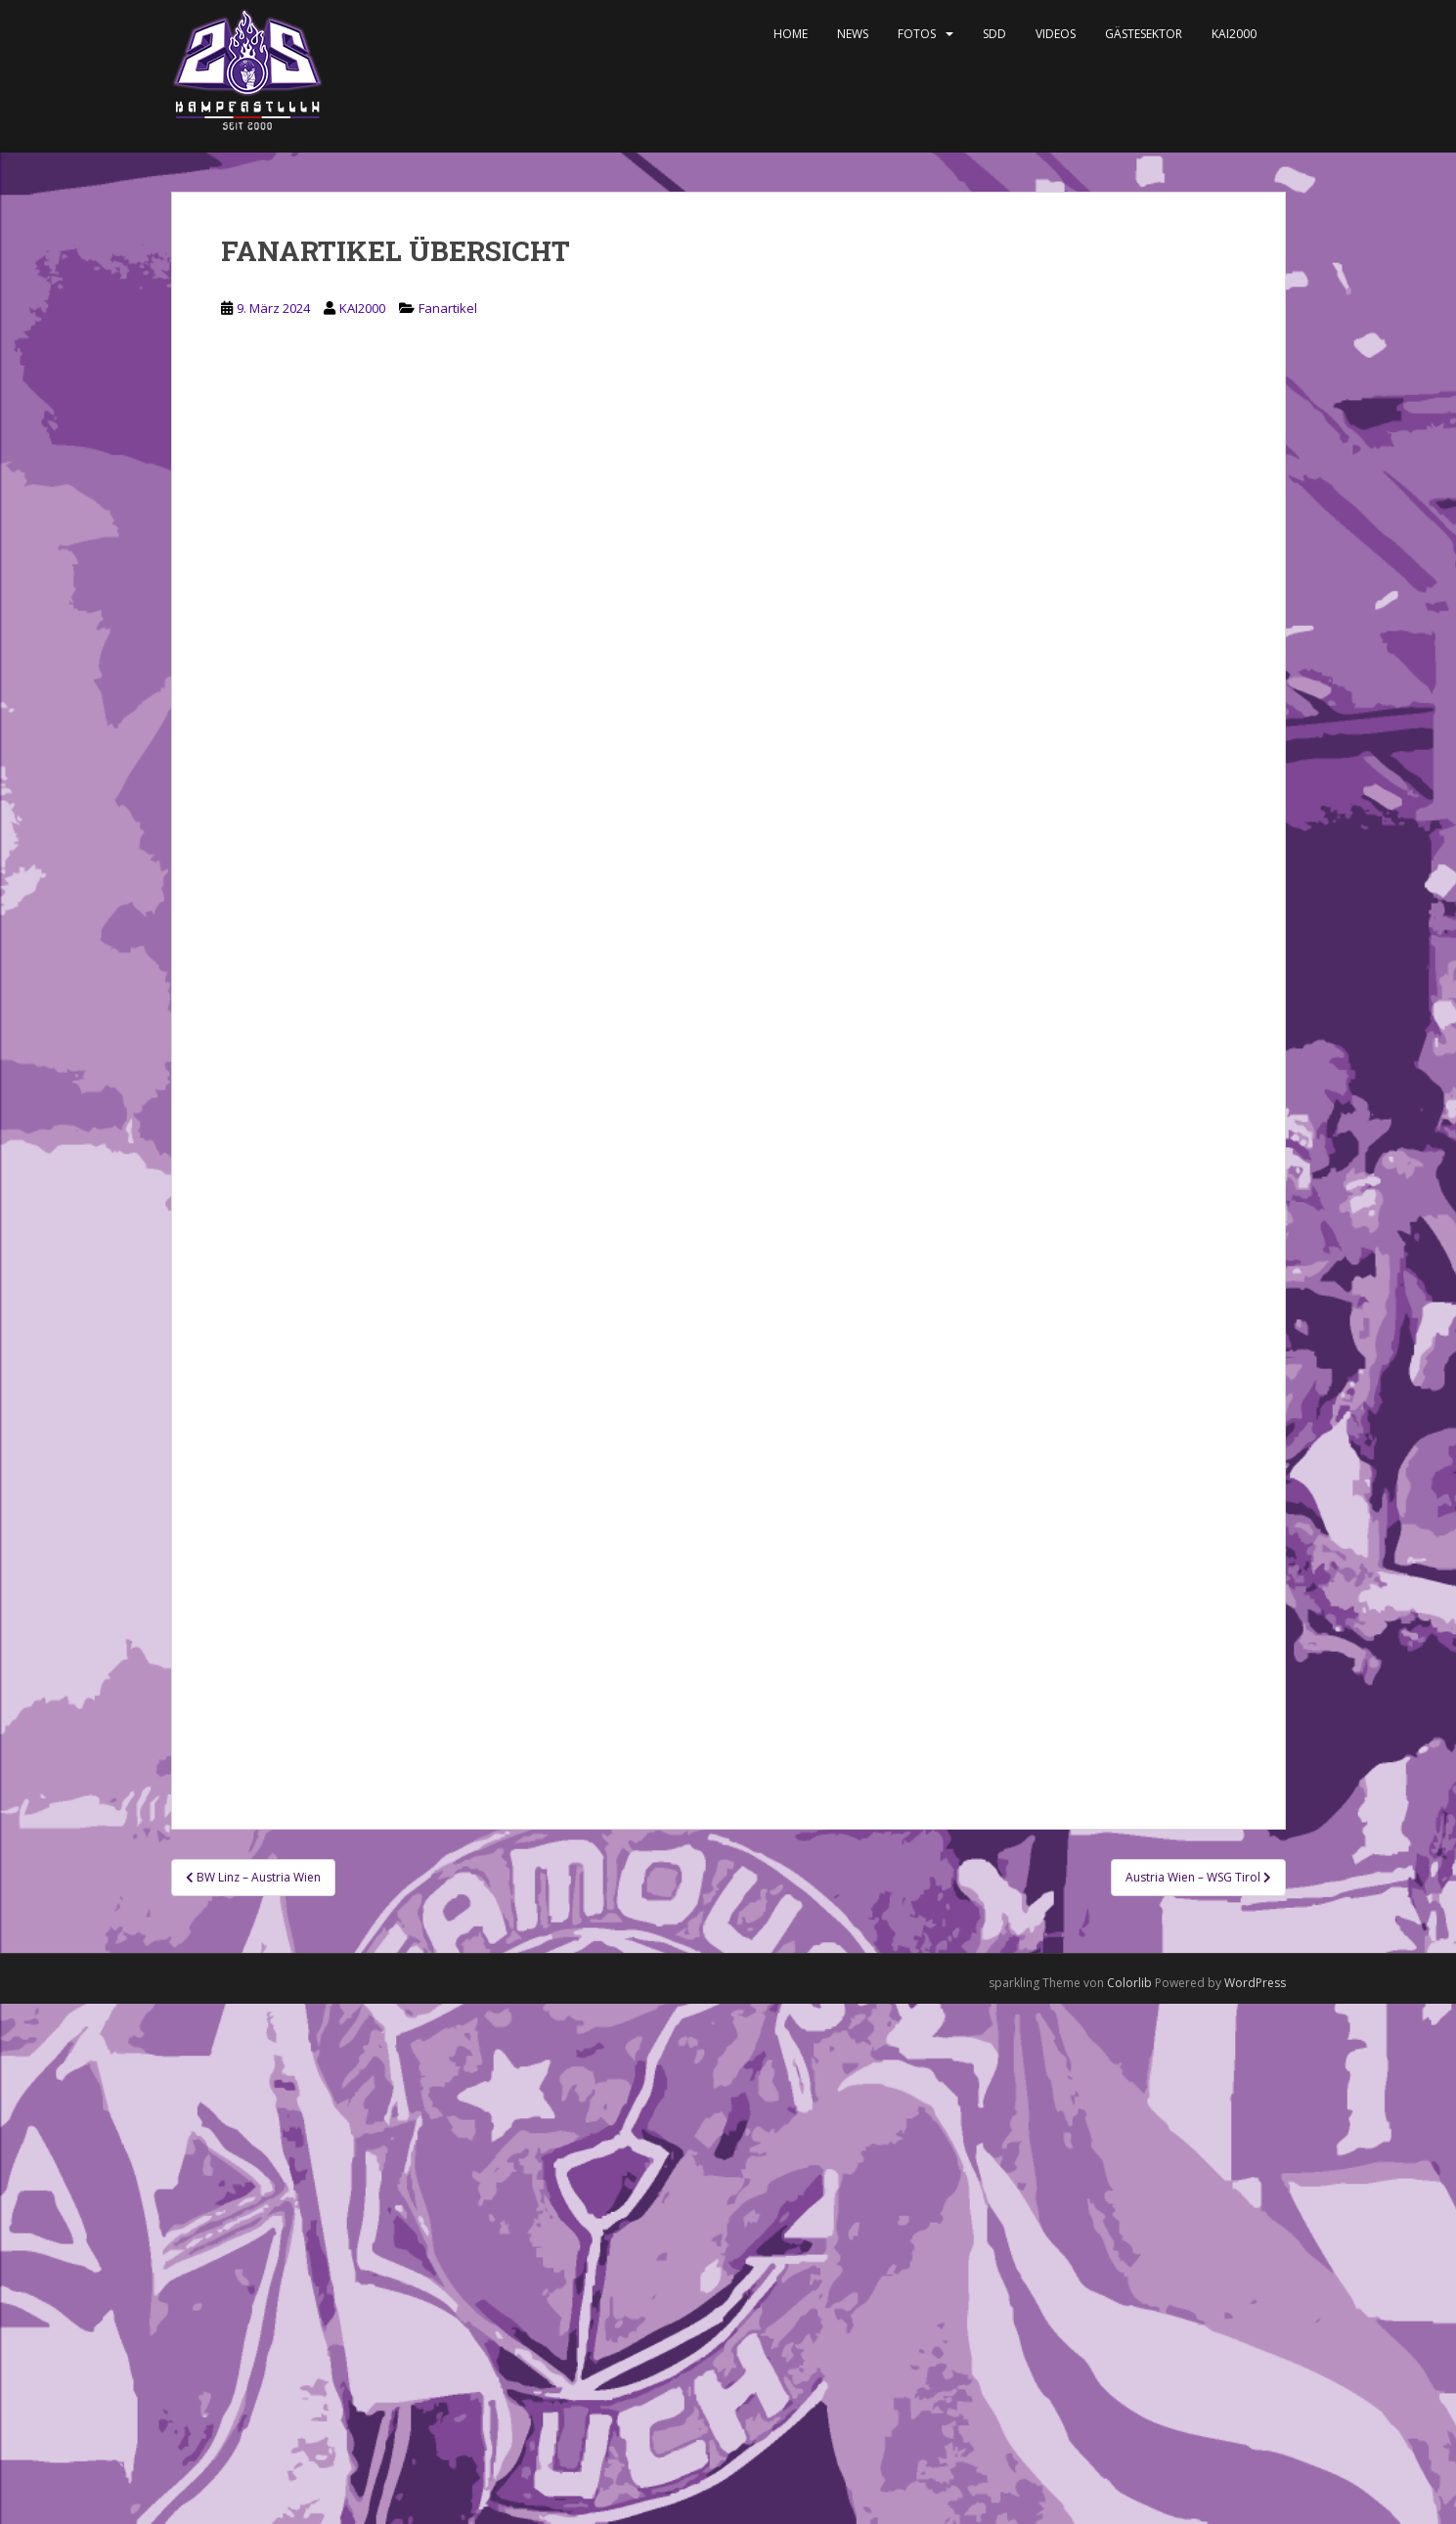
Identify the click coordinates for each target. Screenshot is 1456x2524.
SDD (994, 33)
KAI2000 (1234, 33)
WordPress (1255, 1982)
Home (790, 33)
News (852, 33)
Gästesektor (1143, 33)
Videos (1056, 33)
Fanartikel (448, 308)
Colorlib (1129, 1982)
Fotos (917, 33)
